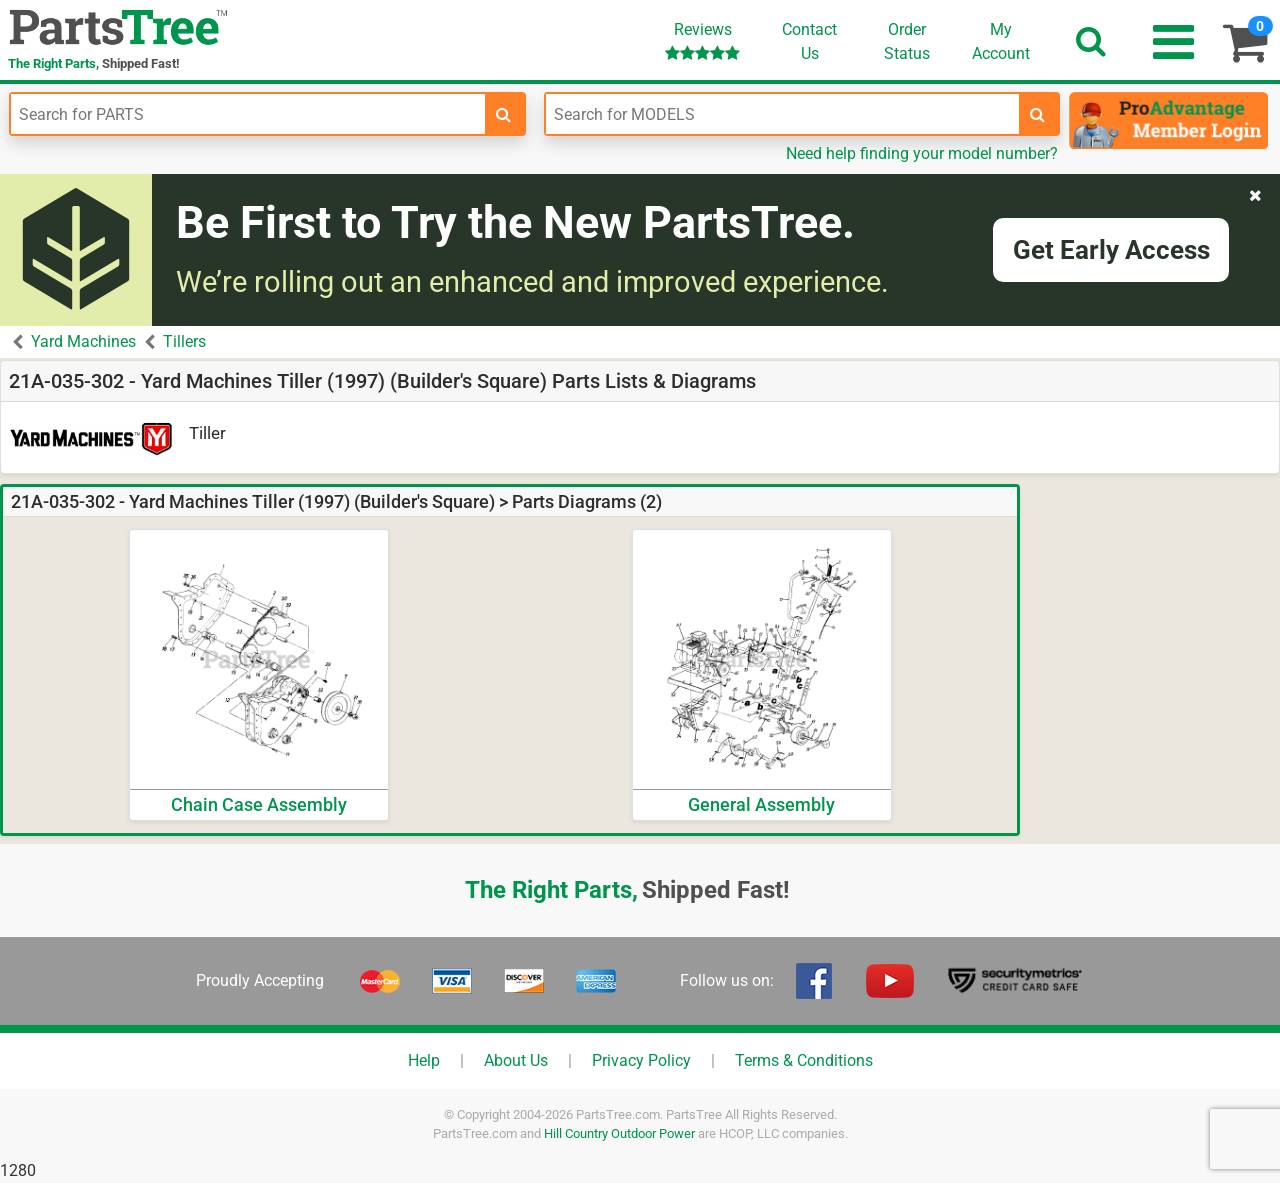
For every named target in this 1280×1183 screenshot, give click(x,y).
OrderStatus (907, 41)
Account (1001, 41)
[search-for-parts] (504, 114)
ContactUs (809, 41)
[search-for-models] (1038, 114)
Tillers (184, 341)
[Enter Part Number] (248, 114)
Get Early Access (1111, 250)
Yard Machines (83, 341)
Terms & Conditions (804, 1060)
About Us (516, 1060)
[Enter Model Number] (783, 114)
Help (424, 1060)
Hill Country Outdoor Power (619, 1133)
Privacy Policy (641, 1060)
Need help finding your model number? (922, 153)
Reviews (702, 40)
